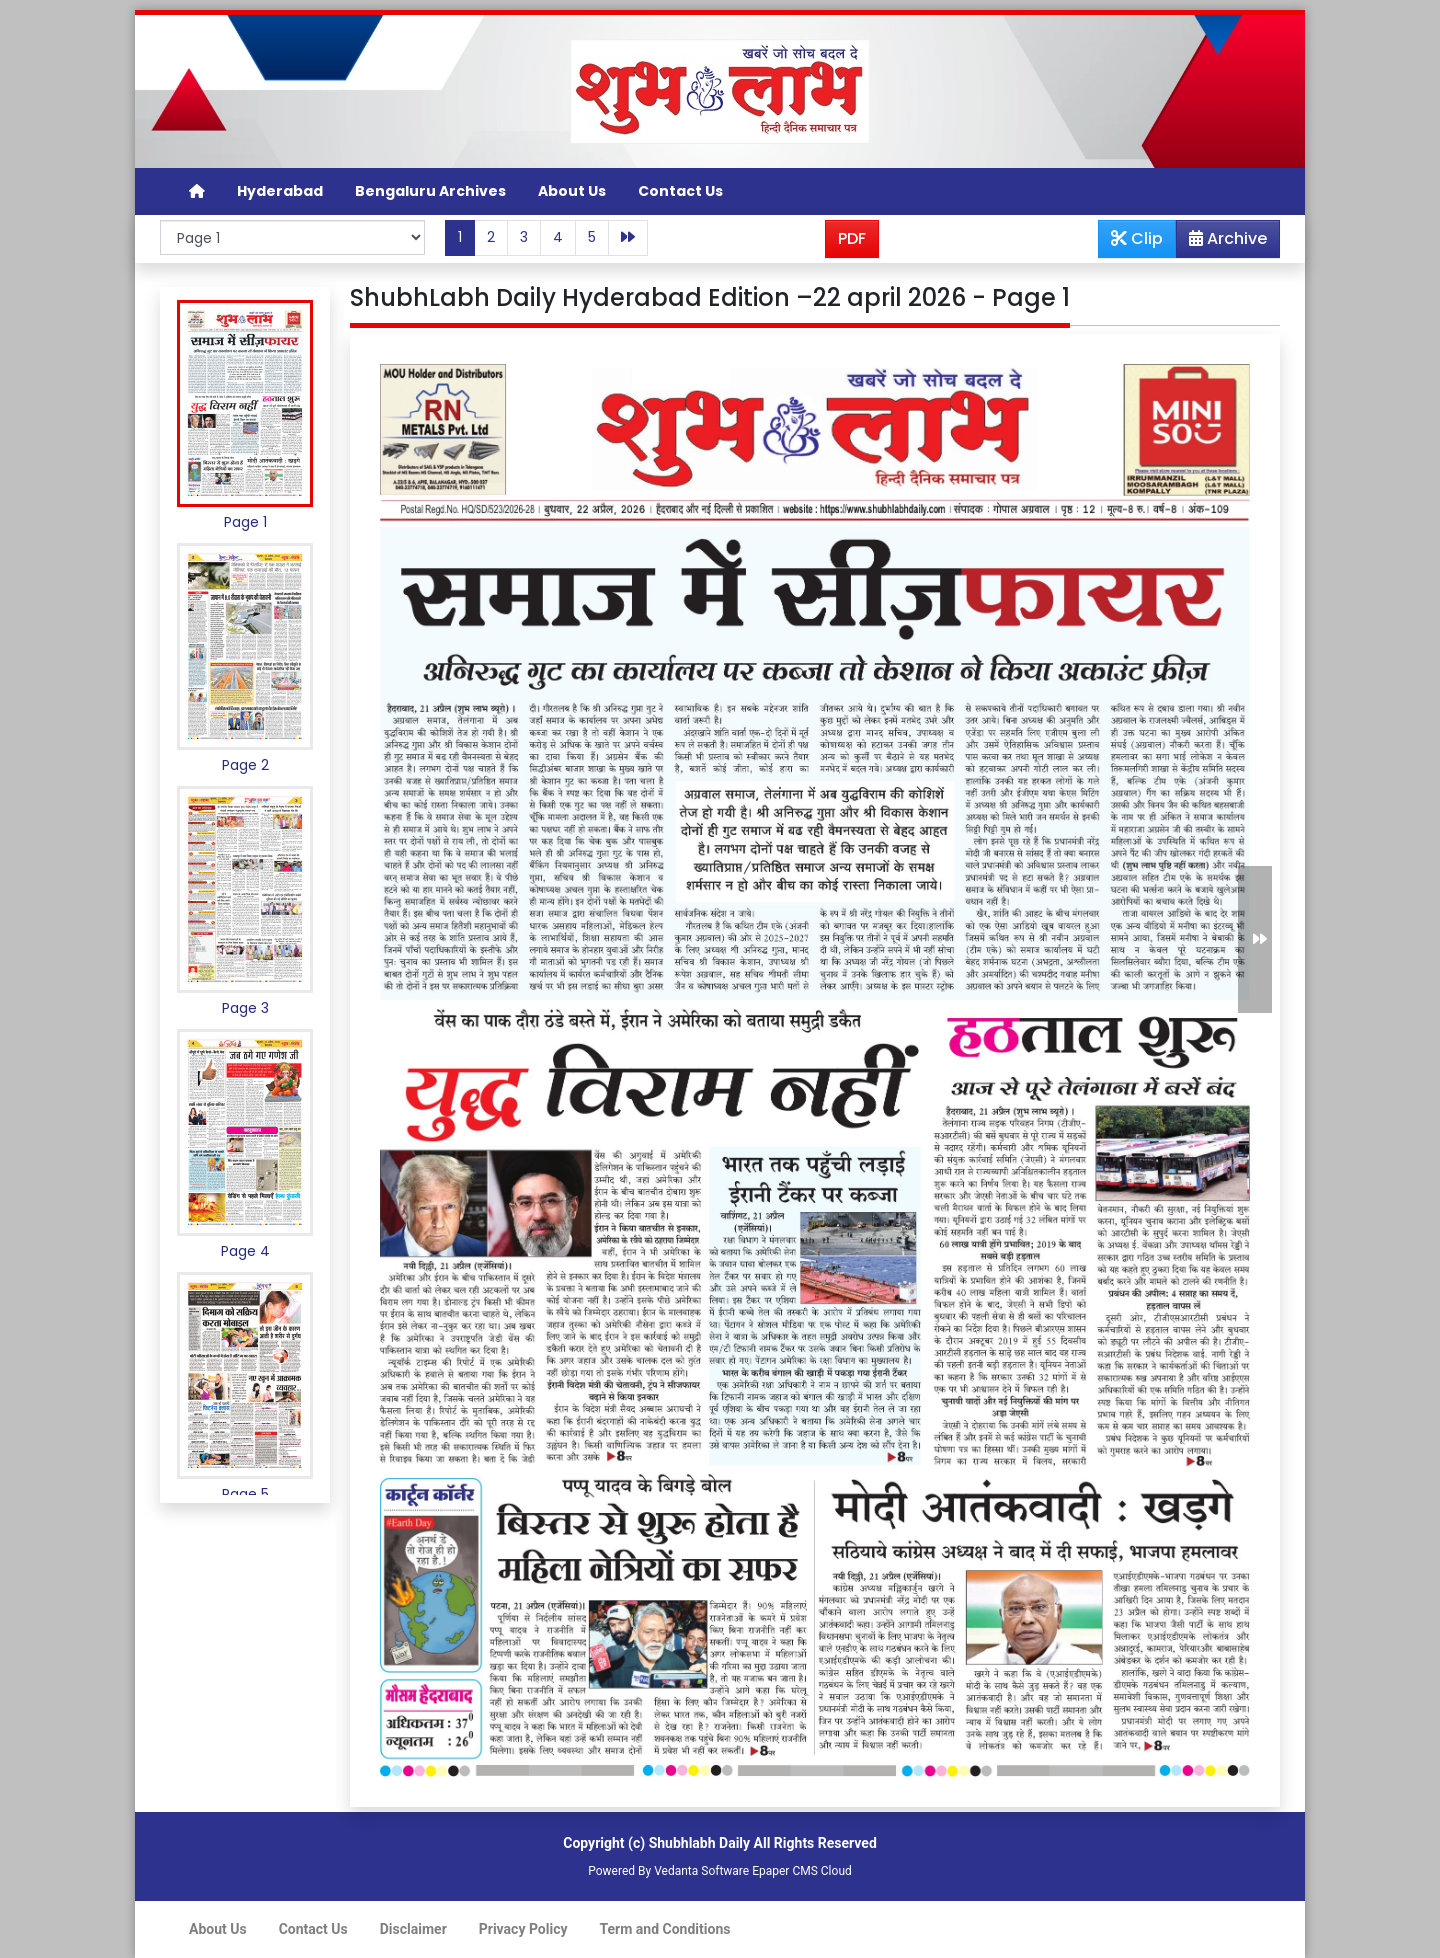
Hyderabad (280, 191)
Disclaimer (413, 1929)
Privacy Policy (523, 1929)
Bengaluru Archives (430, 191)
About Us (572, 191)
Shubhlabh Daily (699, 1843)
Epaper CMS (785, 1871)
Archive (1222, 242)
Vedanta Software (701, 1871)
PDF (852, 238)
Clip (1137, 238)
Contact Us (680, 191)
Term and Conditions (665, 1929)
